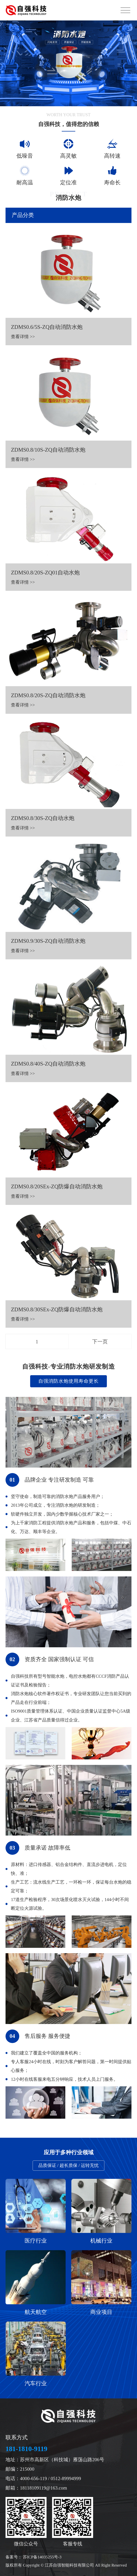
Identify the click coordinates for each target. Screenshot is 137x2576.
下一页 (100, 1341)
